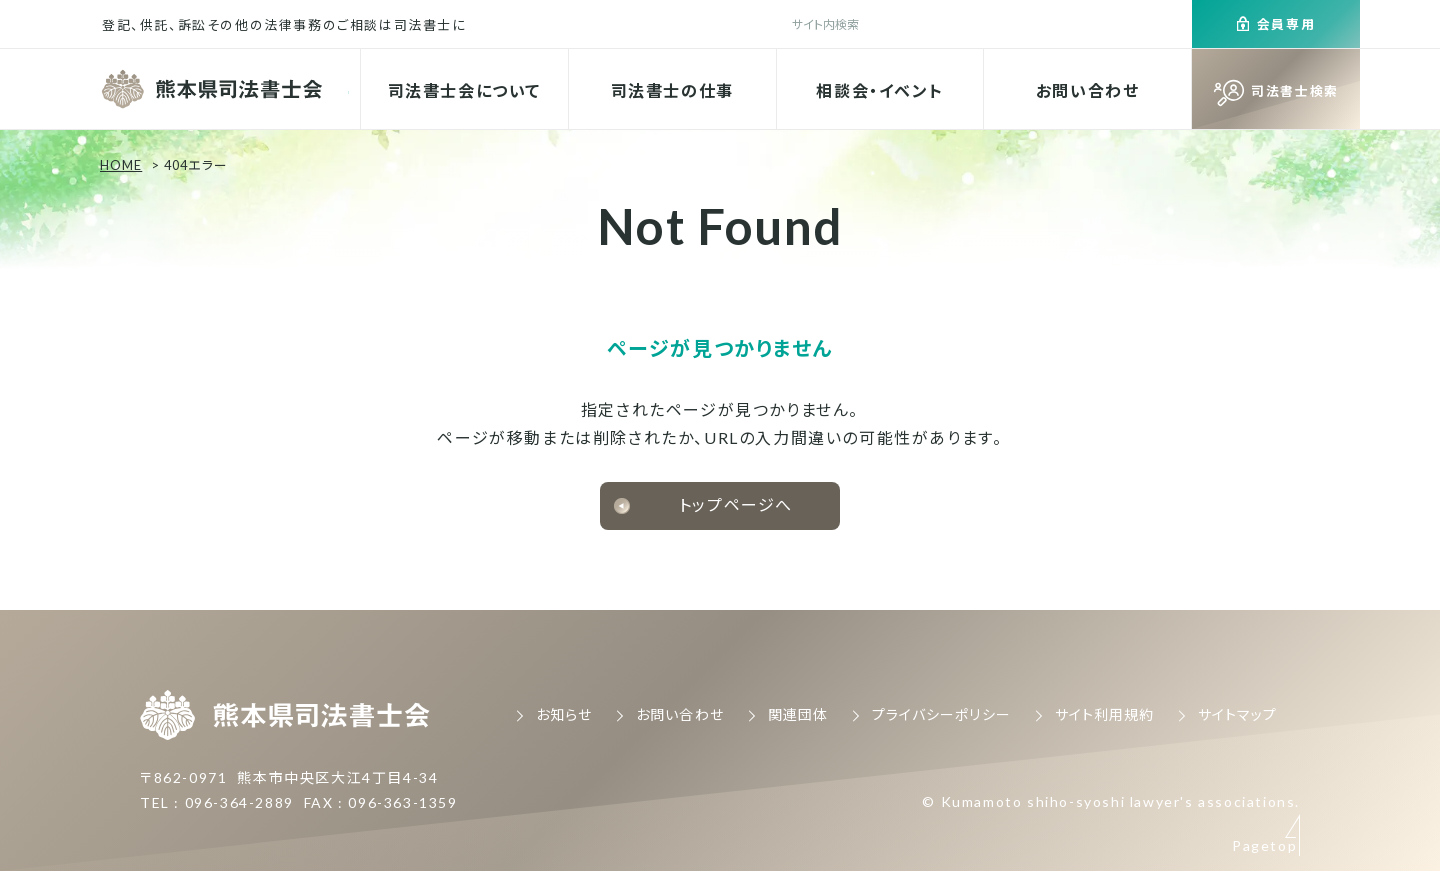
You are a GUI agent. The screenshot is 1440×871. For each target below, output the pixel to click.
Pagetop (1264, 670)
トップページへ (736, 504)
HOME (121, 165)
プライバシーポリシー (941, 714)
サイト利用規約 (1104, 714)
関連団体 (798, 714)
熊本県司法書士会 (214, 89)
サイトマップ (1237, 714)
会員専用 (1286, 24)
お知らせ (564, 714)
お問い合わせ (1088, 90)
